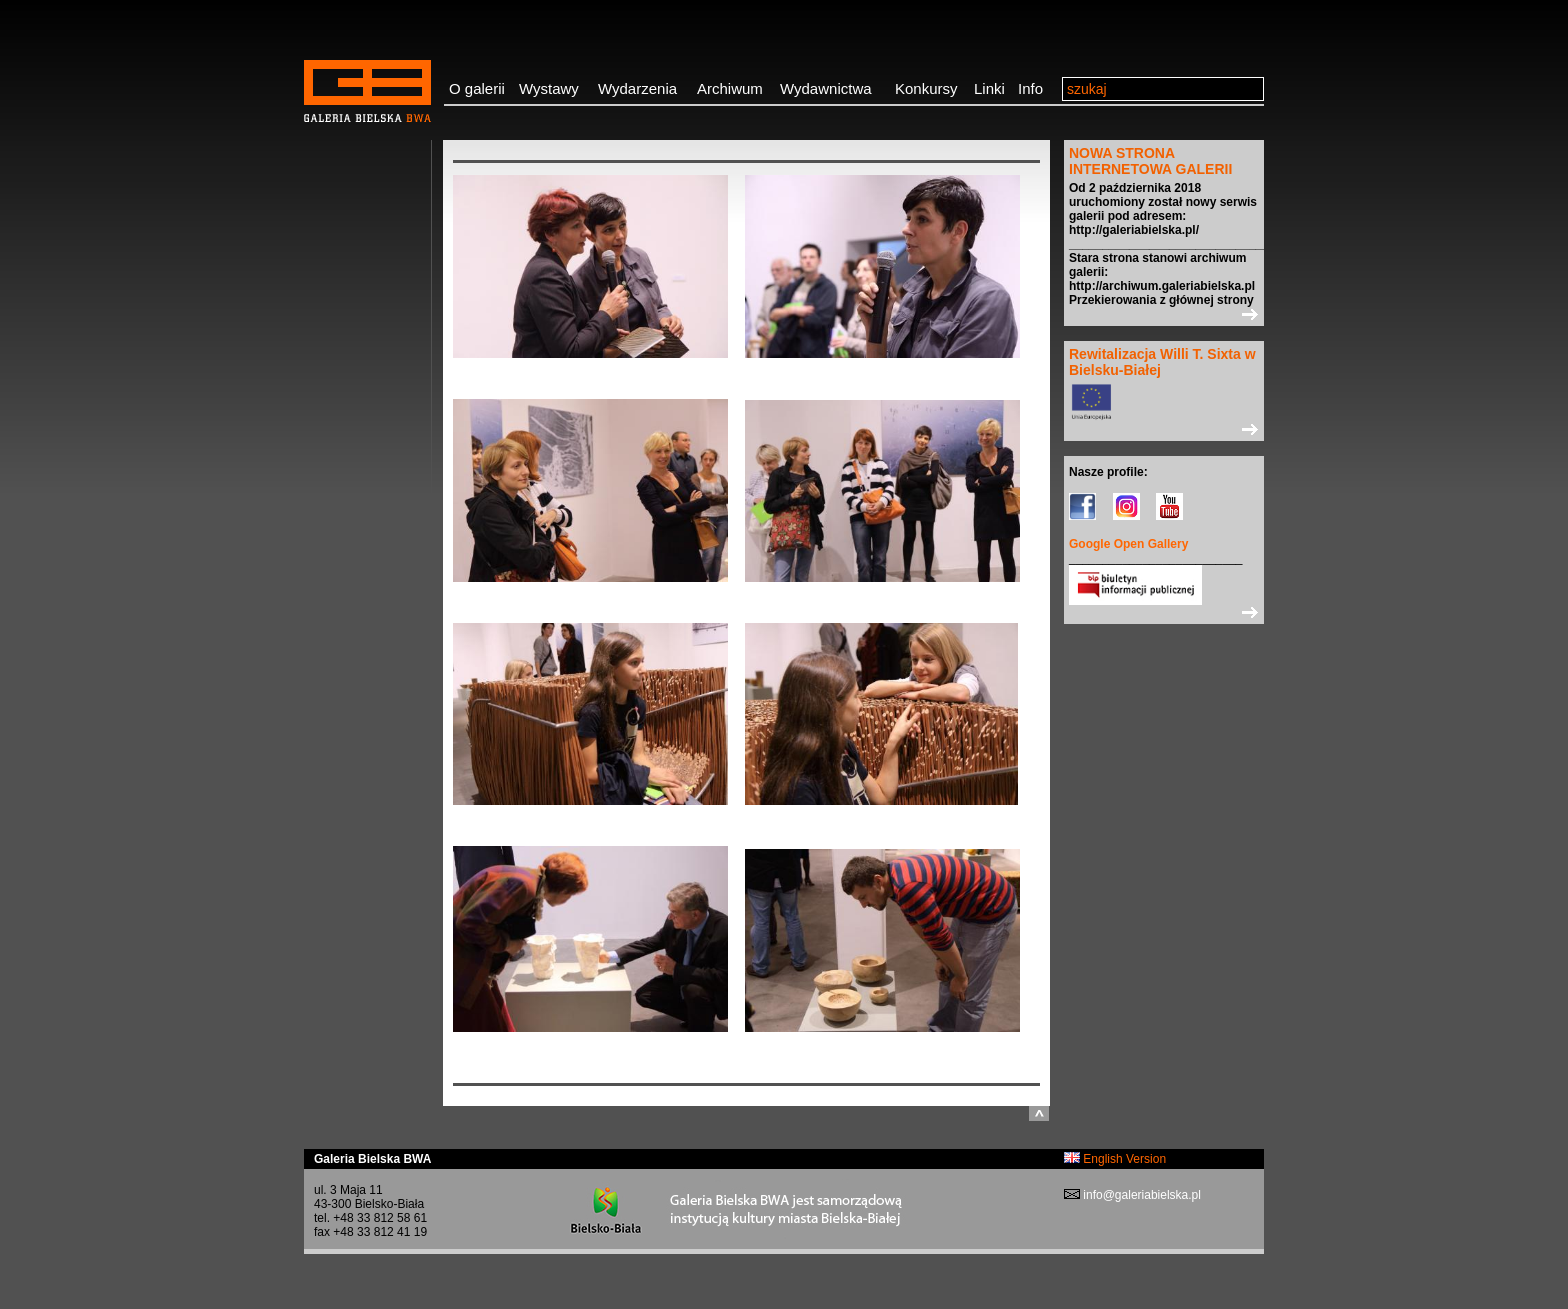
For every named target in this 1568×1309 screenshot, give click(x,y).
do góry (1039, 1113)
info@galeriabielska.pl (1140, 1195)
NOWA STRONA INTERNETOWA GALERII (1150, 161)
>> (1164, 314)
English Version (1115, 1159)
